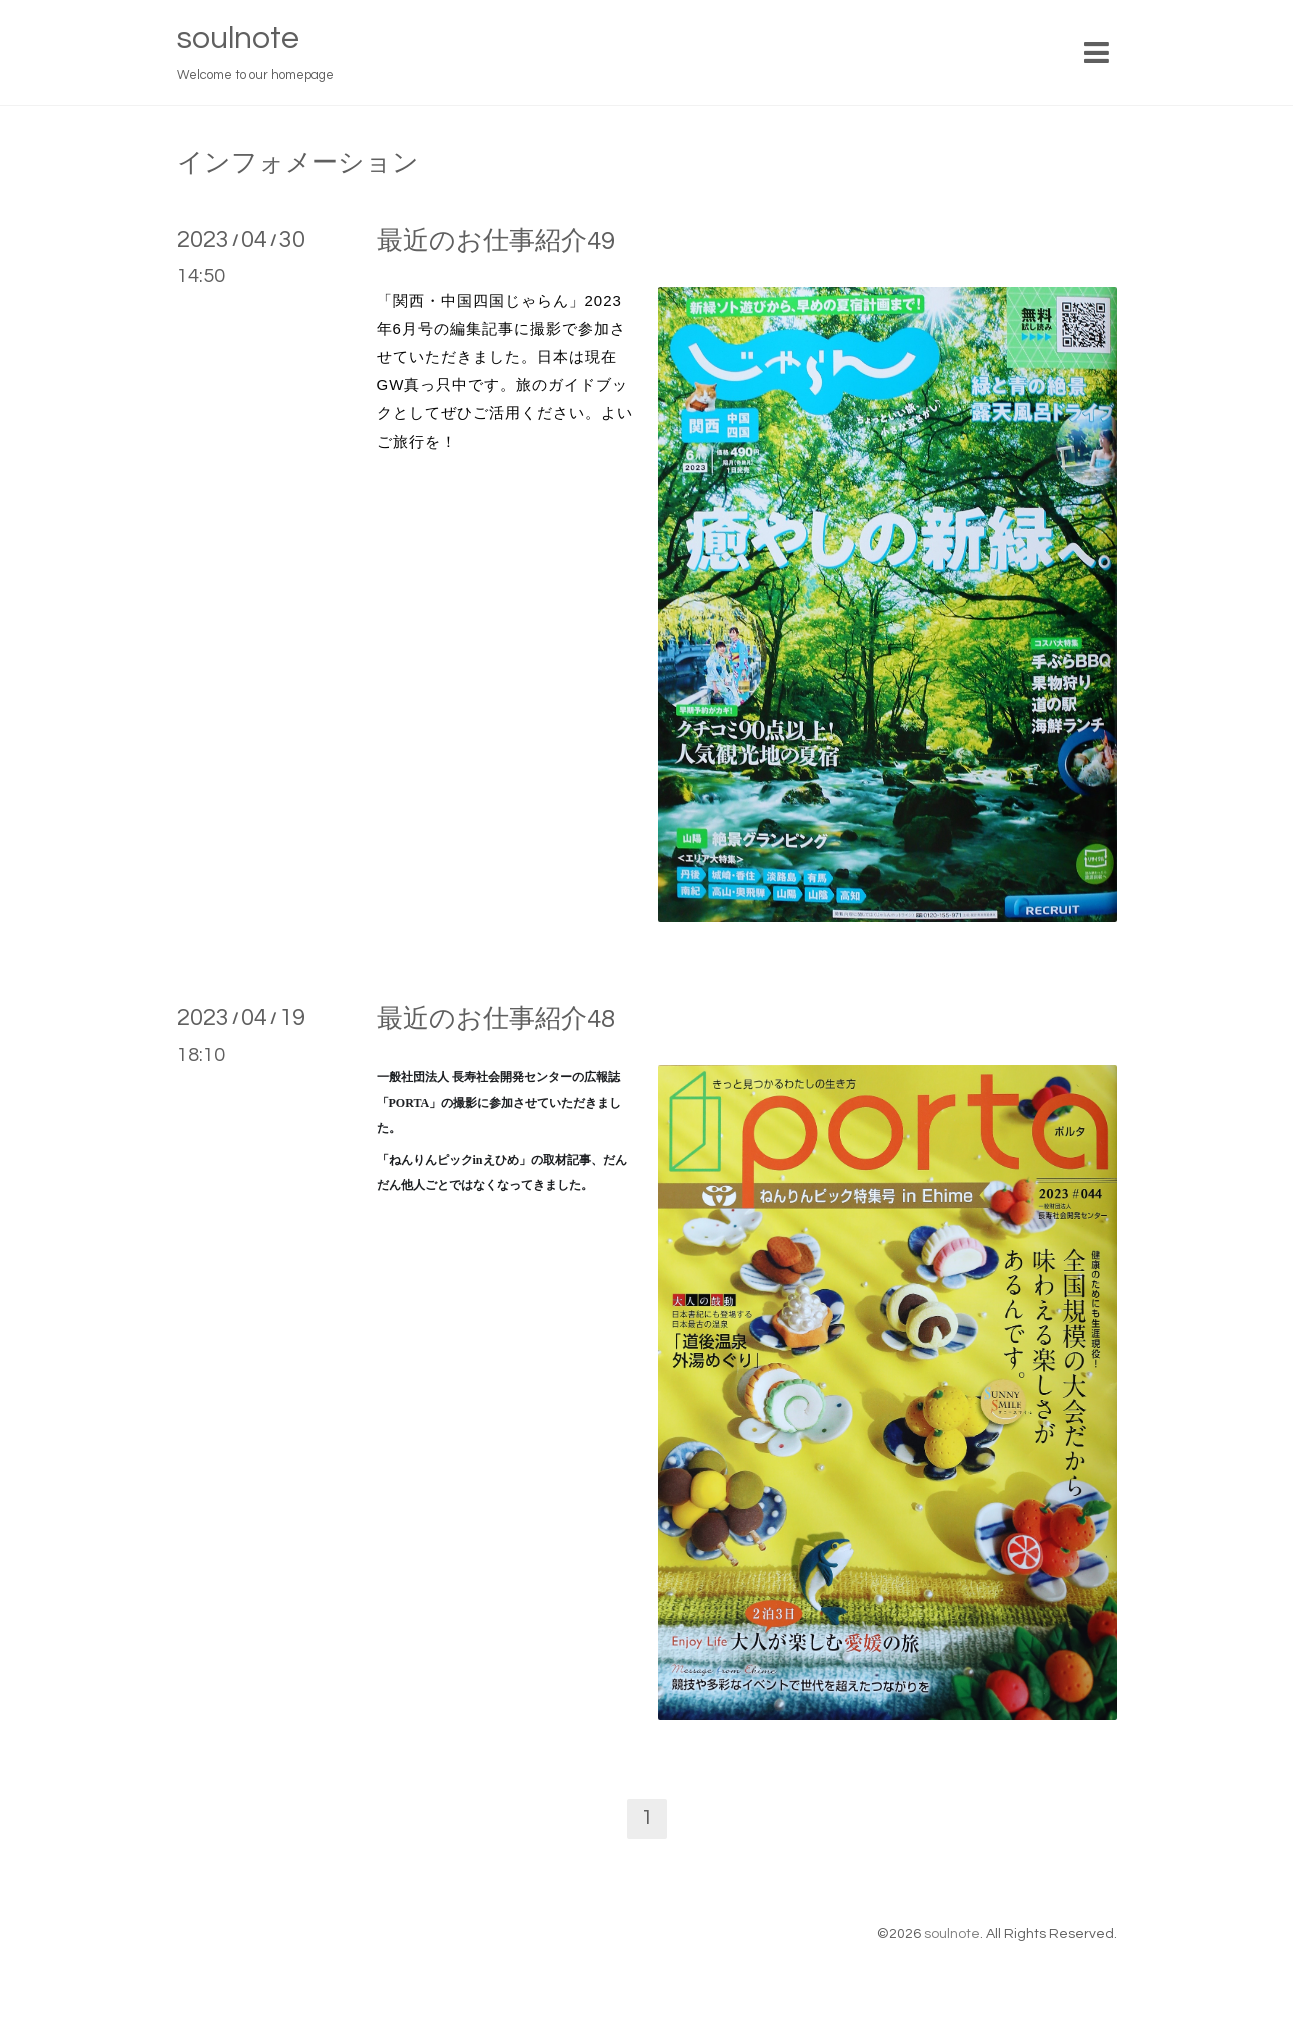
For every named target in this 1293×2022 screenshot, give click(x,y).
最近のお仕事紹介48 (496, 1019)
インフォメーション (298, 163)
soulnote (238, 38)
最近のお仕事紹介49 (496, 241)
